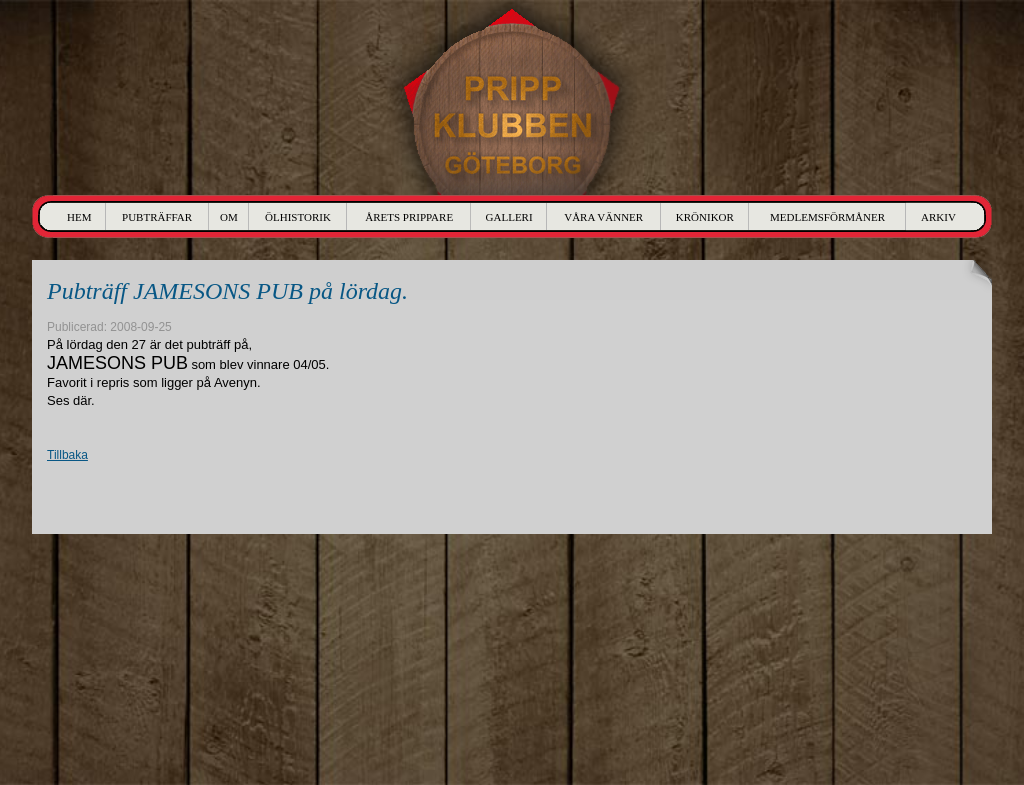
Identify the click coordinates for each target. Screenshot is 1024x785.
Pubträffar (157, 217)
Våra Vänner (603, 217)
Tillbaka (67, 455)
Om (229, 217)
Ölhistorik (298, 217)
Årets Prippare (409, 217)
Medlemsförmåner (827, 217)
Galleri (509, 217)
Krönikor (705, 217)
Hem (79, 217)
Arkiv (938, 217)
